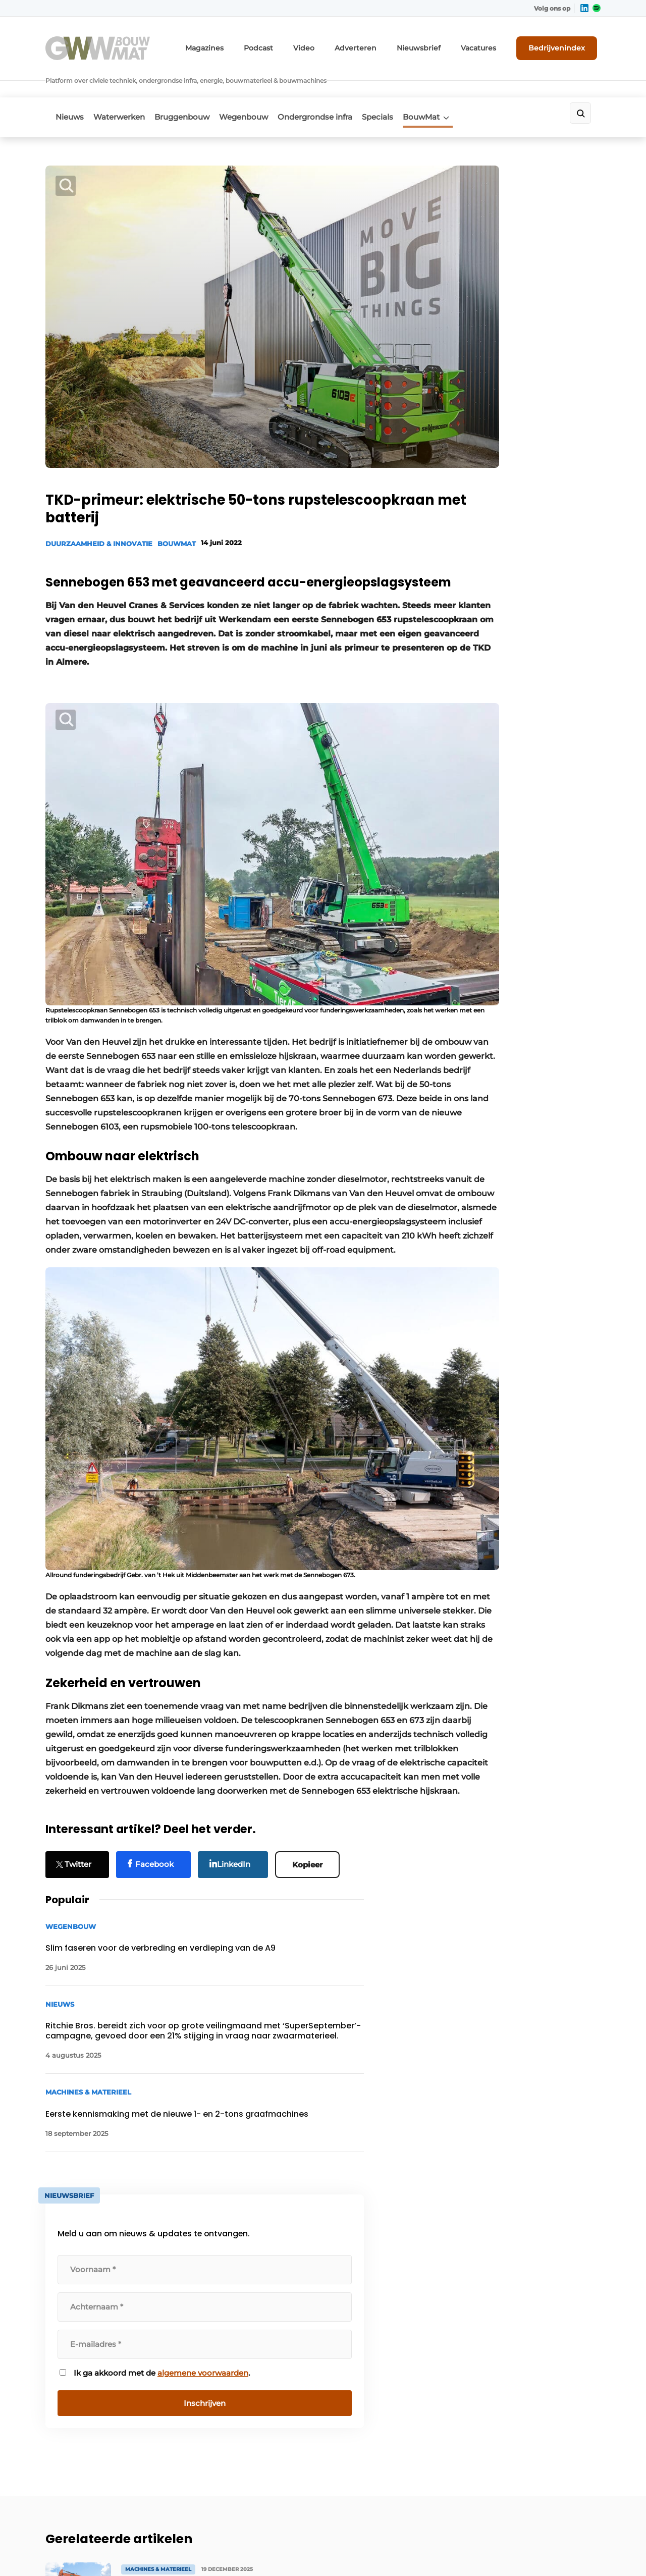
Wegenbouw (263, 89)
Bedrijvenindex (562, 44)
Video (335, 44)
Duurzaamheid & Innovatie (98, 465)
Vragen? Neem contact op (517, 2120)
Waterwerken (125, 89)
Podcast (293, 44)
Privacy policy (579, 2551)
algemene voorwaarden (518, 687)
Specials (410, 89)
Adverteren (381, 44)
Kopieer (312, 1766)
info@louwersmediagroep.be (541, 2435)
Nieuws (70, 89)
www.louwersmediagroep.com (544, 2488)
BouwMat (460, 89)
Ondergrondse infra (341, 89)
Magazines (244, 44)
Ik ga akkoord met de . (519, 681)
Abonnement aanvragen (229, 2251)
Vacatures (490, 44)
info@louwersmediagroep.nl (539, 2284)
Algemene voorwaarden (509, 2551)
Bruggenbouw (195, 89)
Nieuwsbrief (436, 44)
